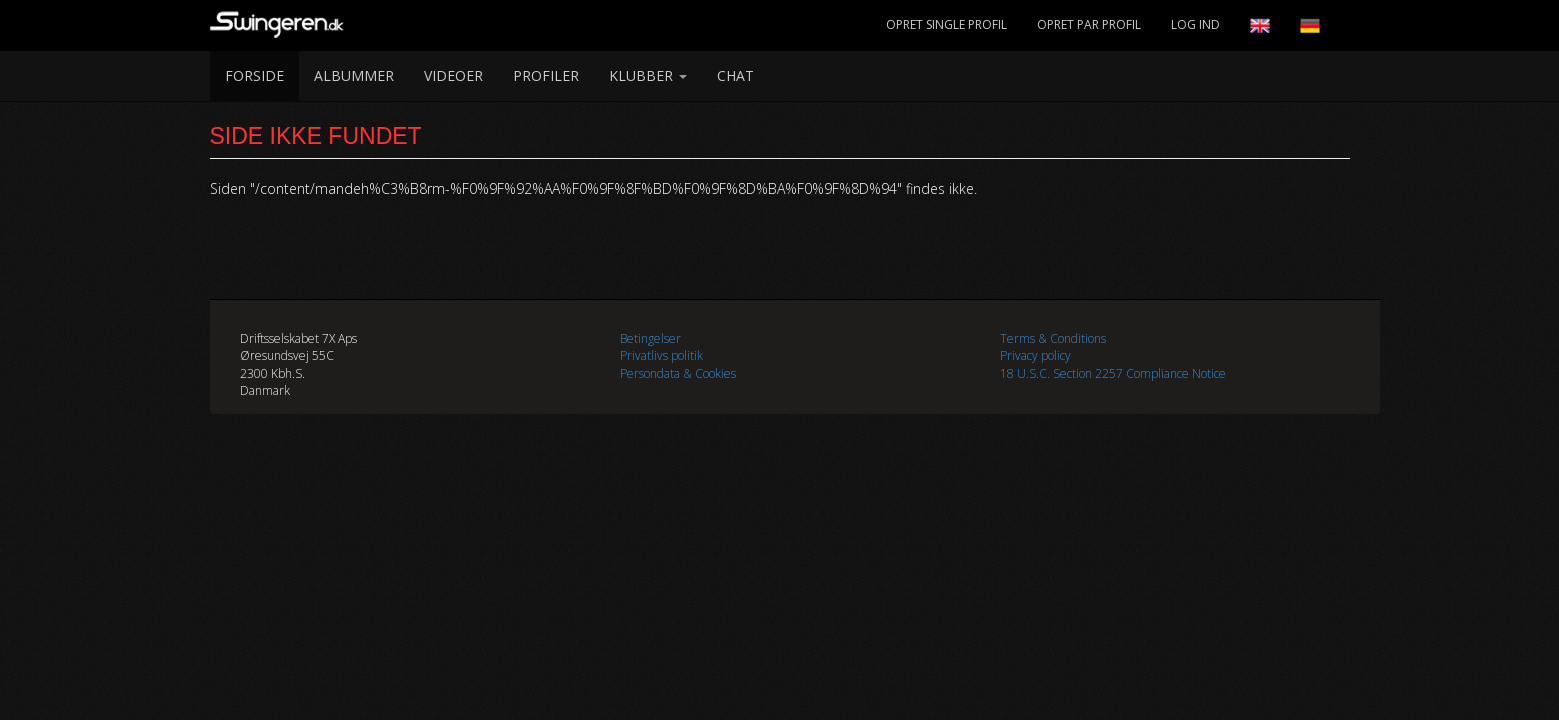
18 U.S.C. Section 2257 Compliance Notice (1113, 373)
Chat (735, 75)
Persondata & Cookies (678, 373)
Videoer (453, 75)
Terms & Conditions (1053, 338)
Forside (254, 75)
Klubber (648, 75)
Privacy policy (1035, 355)
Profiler (546, 75)
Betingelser (650, 338)
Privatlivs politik (661, 355)
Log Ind (1195, 24)
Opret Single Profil (946, 24)
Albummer (354, 75)
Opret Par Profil (1089, 24)
